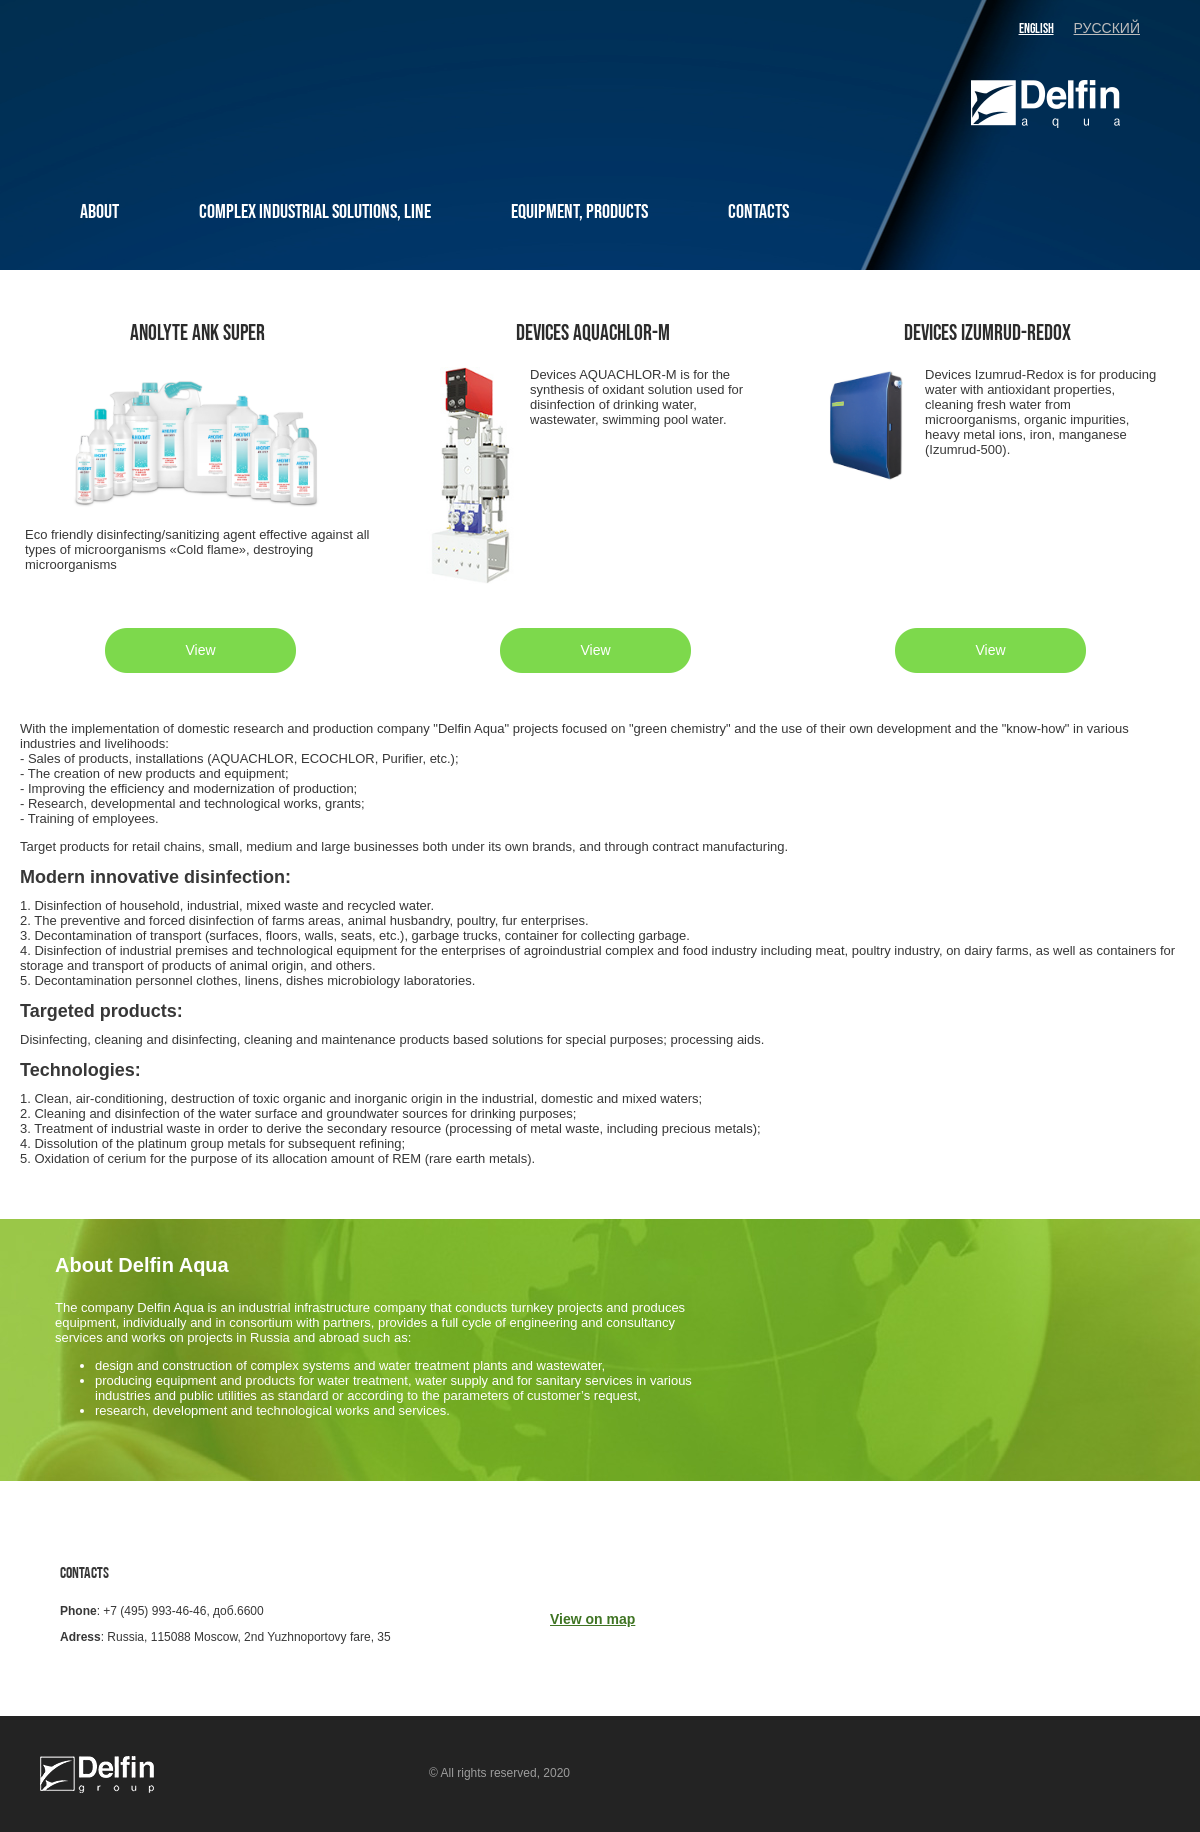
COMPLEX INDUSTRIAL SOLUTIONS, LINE (315, 212)
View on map (592, 1619)
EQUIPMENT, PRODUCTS (579, 212)
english (1036, 28)
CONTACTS (758, 212)
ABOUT (99, 212)
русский (1107, 28)
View (200, 650)
